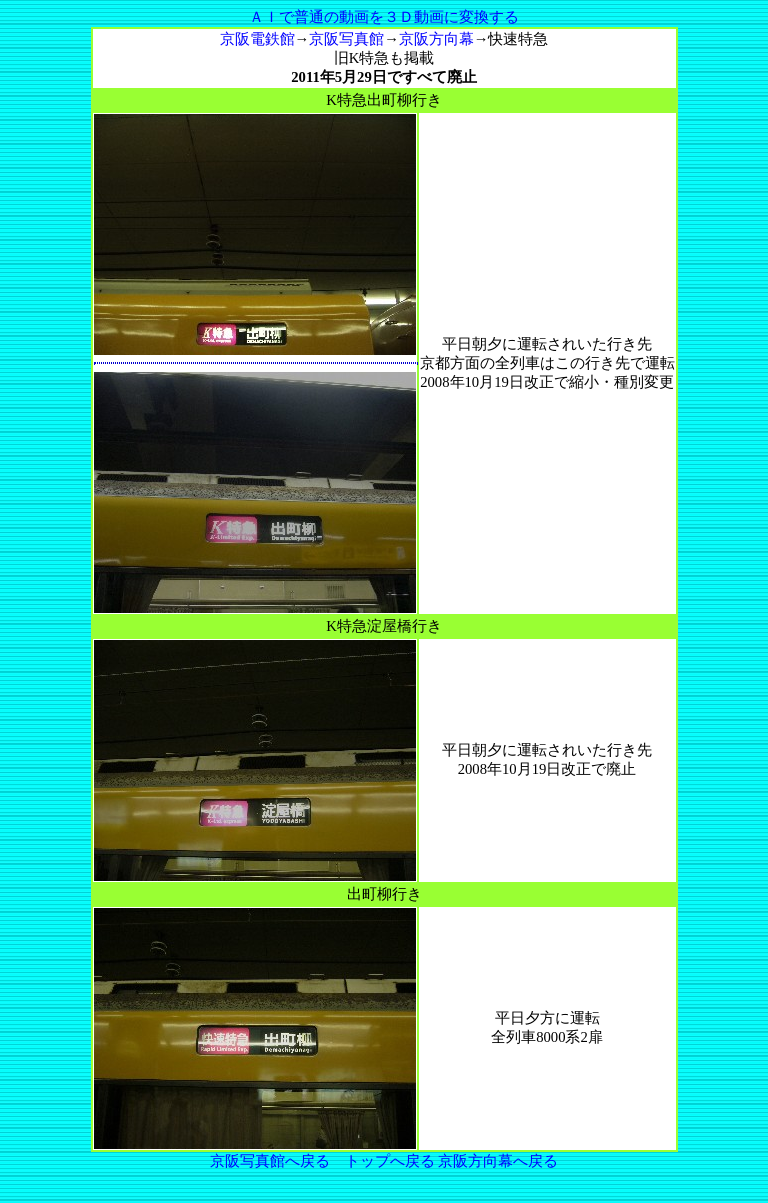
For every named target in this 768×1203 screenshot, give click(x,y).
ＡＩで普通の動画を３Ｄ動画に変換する (384, 17)
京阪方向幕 (436, 39)
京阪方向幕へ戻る (498, 1161)
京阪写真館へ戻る (270, 1161)
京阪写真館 (346, 39)
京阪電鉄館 (257, 39)
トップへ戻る (390, 1161)
